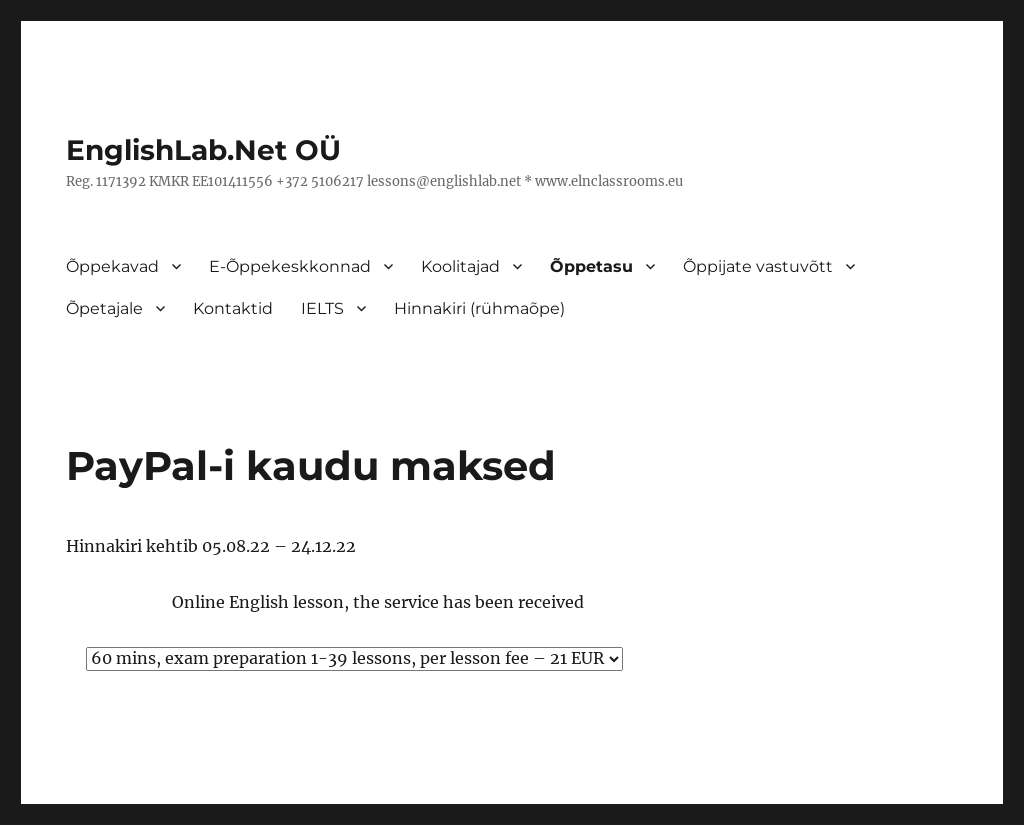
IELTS (322, 308)
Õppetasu (591, 266)
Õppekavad (112, 266)
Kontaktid (233, 308)
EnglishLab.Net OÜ (203, 150)
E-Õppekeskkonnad (290, 266)
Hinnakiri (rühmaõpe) (479, 308)
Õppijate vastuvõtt (758, 266)
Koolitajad (460, 266)
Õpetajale (104, 308)
